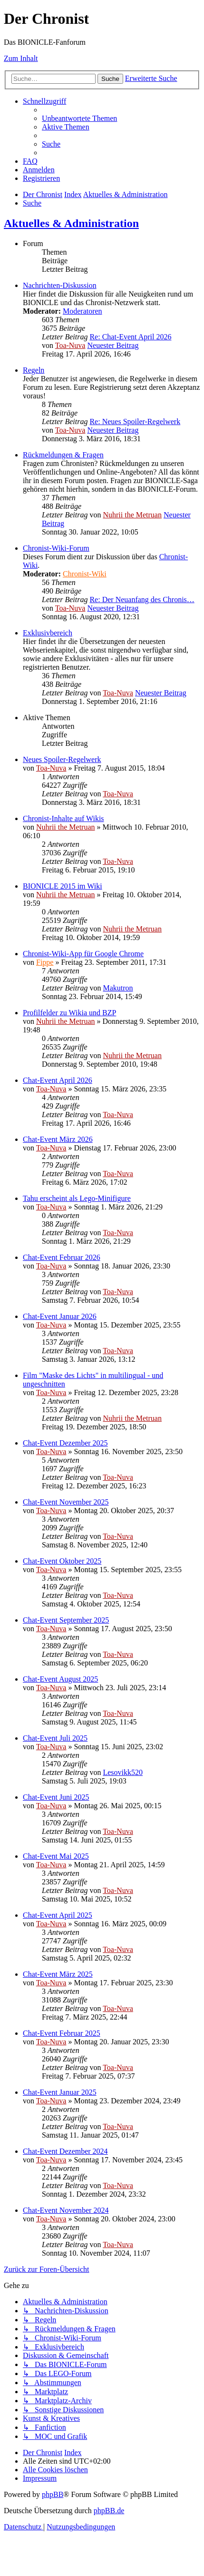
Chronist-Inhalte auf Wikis (63, 818)
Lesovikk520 (123, 1772)
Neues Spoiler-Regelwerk (62, 759)
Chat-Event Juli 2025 (55, 1738)
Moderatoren (82, 311)
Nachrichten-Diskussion (60, 285)
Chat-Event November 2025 (65, 1502)
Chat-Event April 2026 (57, 1080)
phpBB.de (109, 2511)
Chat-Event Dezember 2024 (65, 2151)
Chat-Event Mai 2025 (56, 1856)
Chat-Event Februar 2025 (61, 2033)
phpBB (52, 2494)
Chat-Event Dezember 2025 (65, 1443)
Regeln (33, 370)
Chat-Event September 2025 (66, 1620)
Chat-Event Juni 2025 (56, 1797)
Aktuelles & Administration (71, 223)
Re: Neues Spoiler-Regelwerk (134, 421)
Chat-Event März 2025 (58, 1974)
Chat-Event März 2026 (58, 1139)
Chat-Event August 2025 (60, 1679)
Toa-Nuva (70, 345)
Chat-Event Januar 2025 (60, 2092)
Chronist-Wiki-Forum (56, 548)
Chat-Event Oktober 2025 (62, 1561)
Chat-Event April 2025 (57, 1915)
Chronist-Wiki (85, 574)
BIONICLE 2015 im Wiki (62, 886)
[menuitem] (79, 118)
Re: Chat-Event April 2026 (130, 337)
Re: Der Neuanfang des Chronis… (141, 599)
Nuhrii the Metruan (132, 515)
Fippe (44, 962)
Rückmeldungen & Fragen (63, 455)
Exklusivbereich (47, 633)
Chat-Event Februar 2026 (61, 1257)
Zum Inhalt (21, 58)
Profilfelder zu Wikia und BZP (69, 1013)
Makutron (118, 988)
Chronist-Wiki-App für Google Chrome (83, 954)
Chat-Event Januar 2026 (60, 1316)
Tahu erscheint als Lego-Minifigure (77, 1198)
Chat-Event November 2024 (65, 2210)
